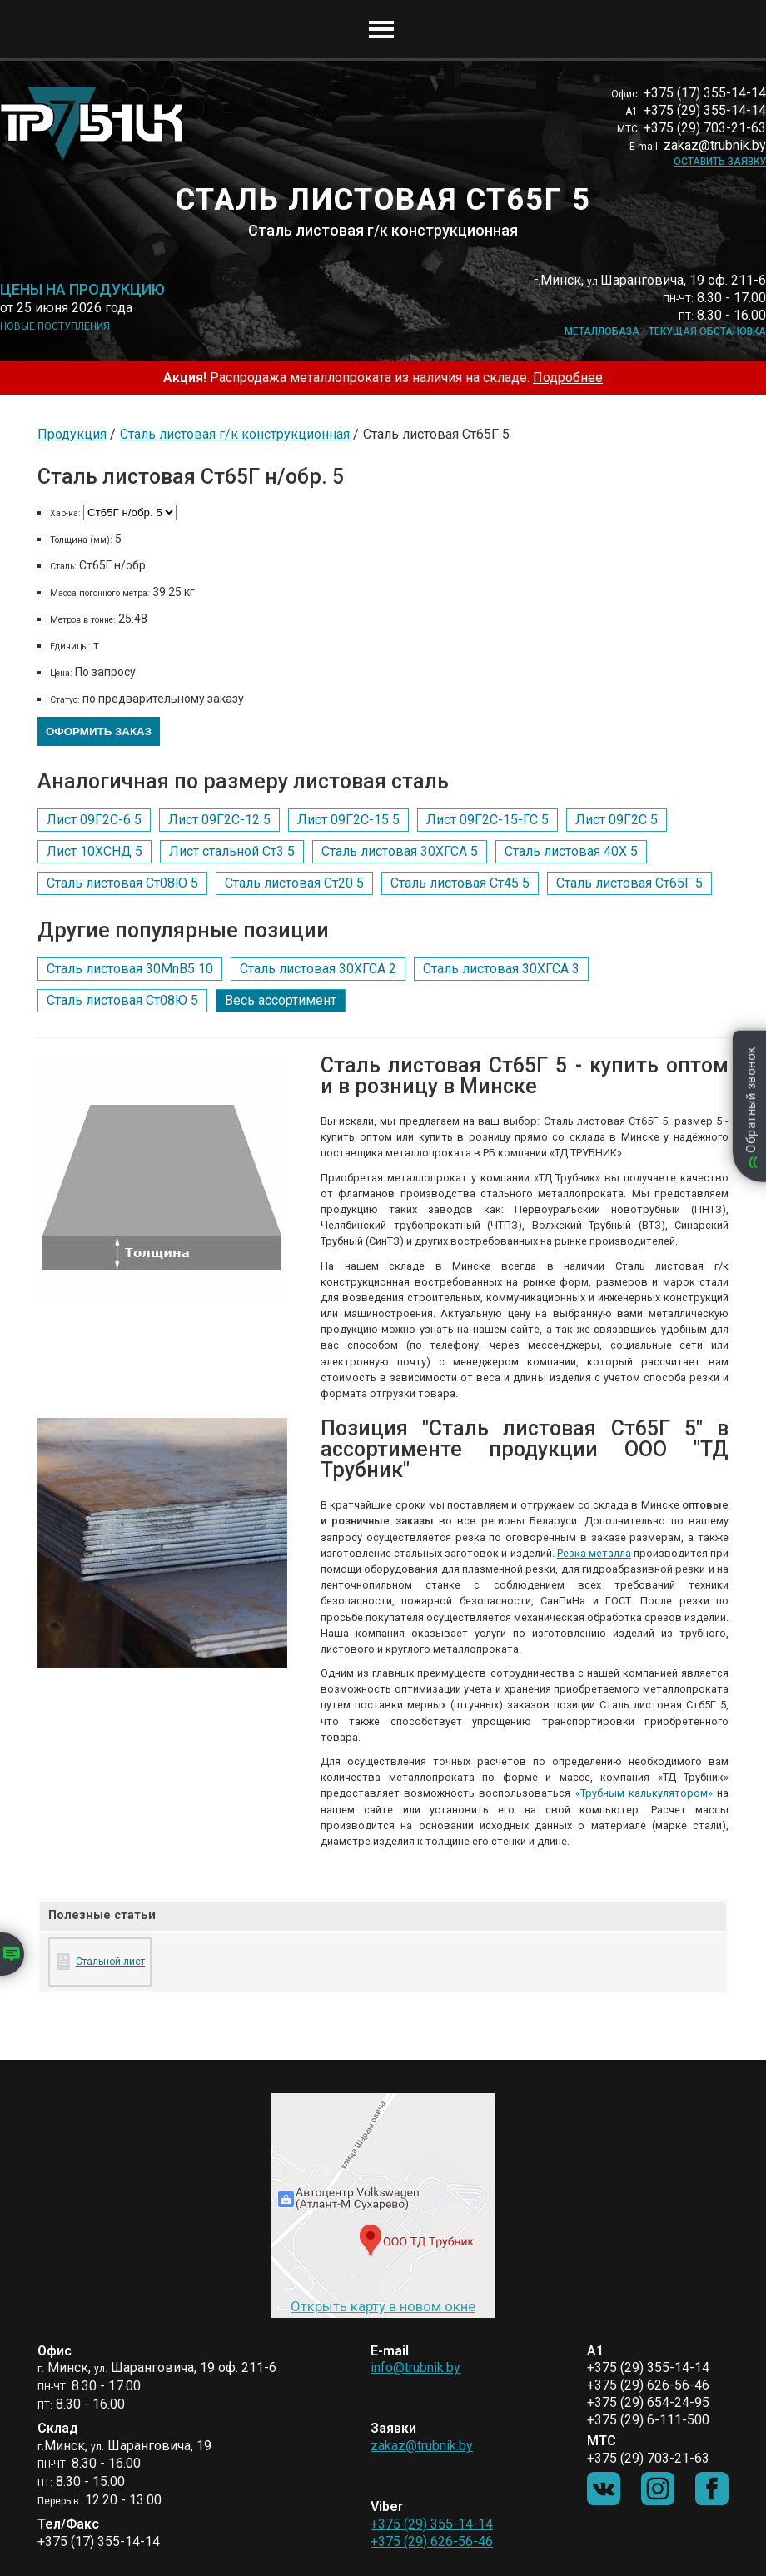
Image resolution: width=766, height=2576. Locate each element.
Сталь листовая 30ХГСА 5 (399, 851)
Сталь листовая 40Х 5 (571, 851)
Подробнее (568, 377)
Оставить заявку (720, 162)
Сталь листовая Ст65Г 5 (629, 883)
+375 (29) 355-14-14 (432, 2524)
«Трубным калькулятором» (644, 1793)
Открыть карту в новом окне (383, 2306)
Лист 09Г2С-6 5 (94, 820)
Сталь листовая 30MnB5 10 (130, 969)
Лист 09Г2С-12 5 (219, 820)
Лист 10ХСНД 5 (94, 851)
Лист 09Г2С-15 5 (348, 820)
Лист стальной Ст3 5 (232, 851)
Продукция (72, 434)
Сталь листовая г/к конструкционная (235, 434)
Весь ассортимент (280, 1000)
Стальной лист (110, 1961)
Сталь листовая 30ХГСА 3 (501, 969)
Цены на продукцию (82, 289)
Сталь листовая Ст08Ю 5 (122, 883)
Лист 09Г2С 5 (616, 820)
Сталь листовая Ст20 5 (294, 883)
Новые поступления (55, 326)
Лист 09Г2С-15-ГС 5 (487, 820)
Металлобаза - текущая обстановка (665, 331)
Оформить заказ (99, 731)
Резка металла (594, 1553)
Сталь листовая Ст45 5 (460, 883)
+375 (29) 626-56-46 (432, 2541)
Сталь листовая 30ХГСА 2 (318, 969)
